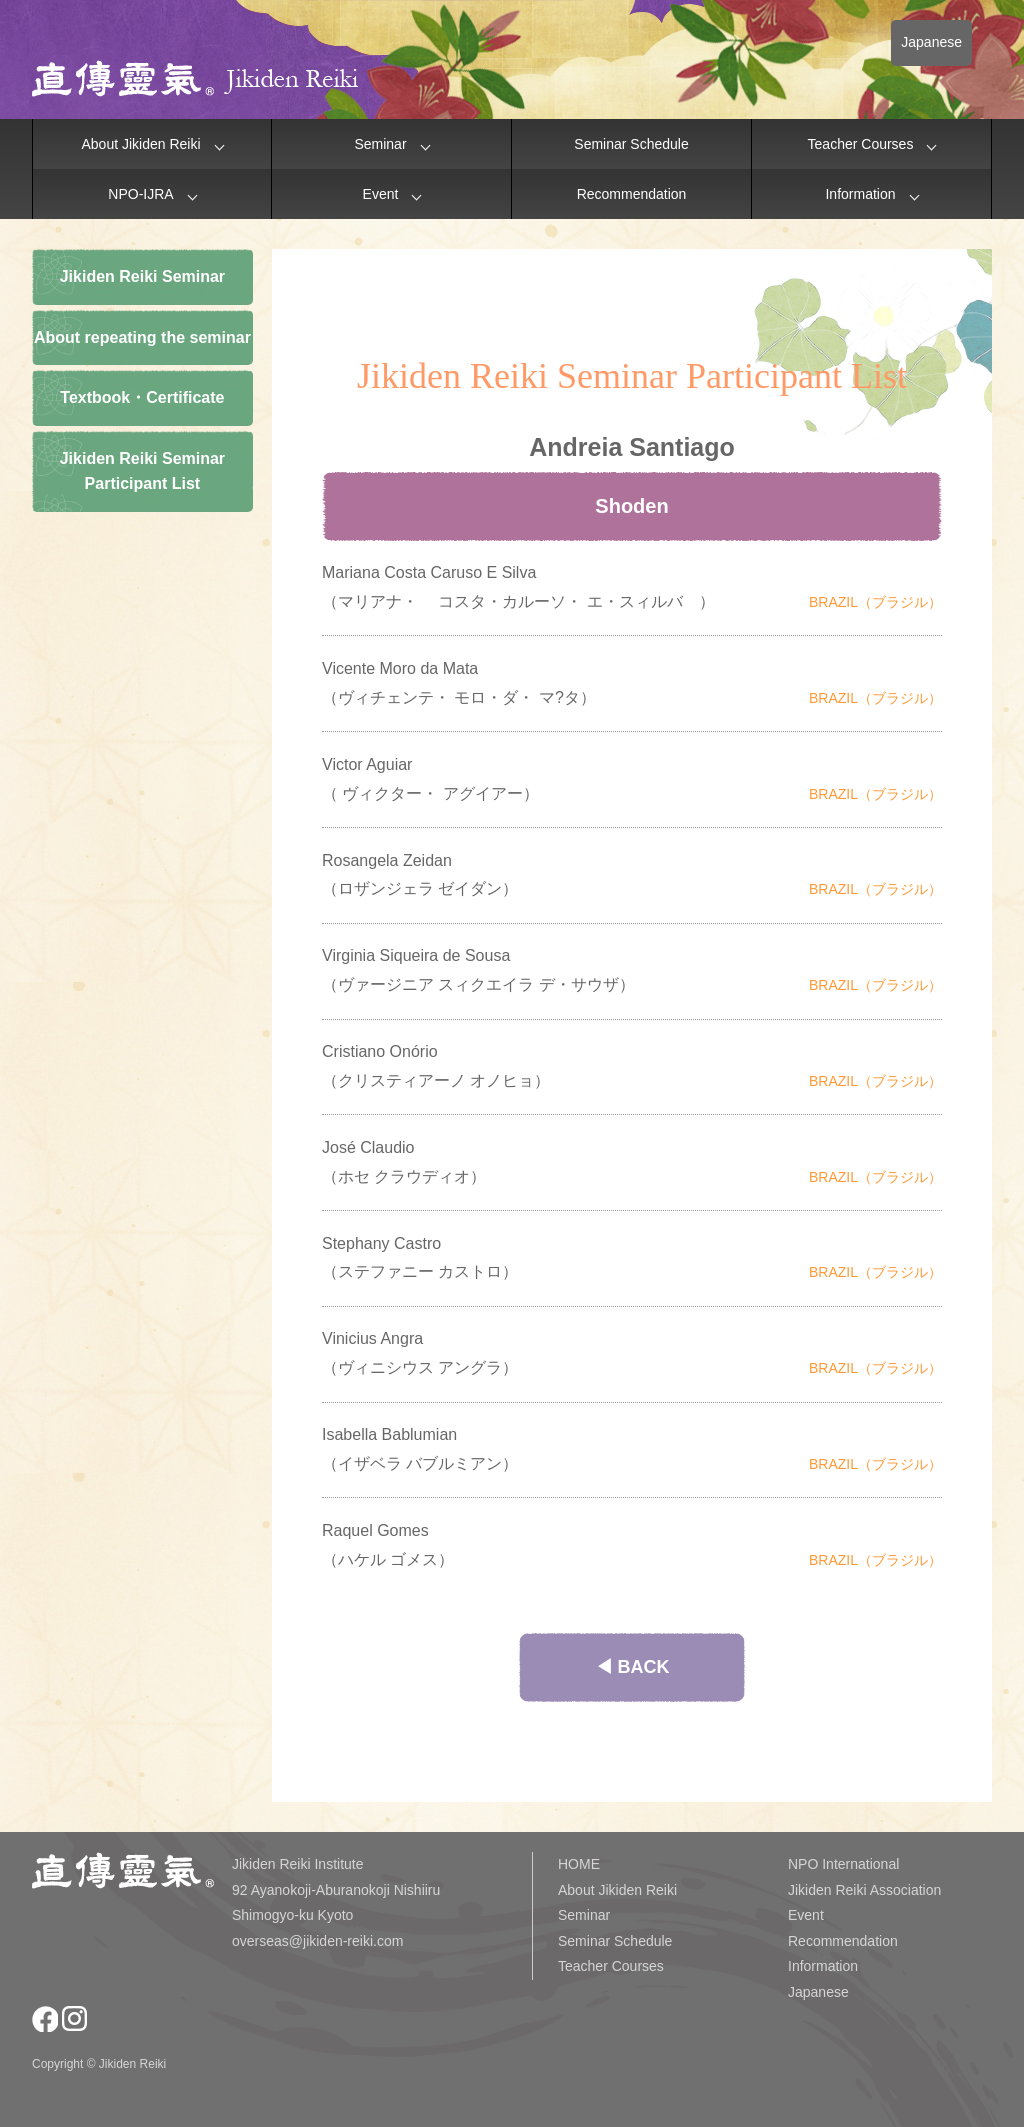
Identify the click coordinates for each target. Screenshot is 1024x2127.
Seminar (380, 144)
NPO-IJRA (140, 194)
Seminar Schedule (631, 144)
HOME (579, 1864)
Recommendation (632, 194)
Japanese (931, 42)
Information (860, 194)
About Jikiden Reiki (140, 144)
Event (381, 194)
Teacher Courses (861, 144)
